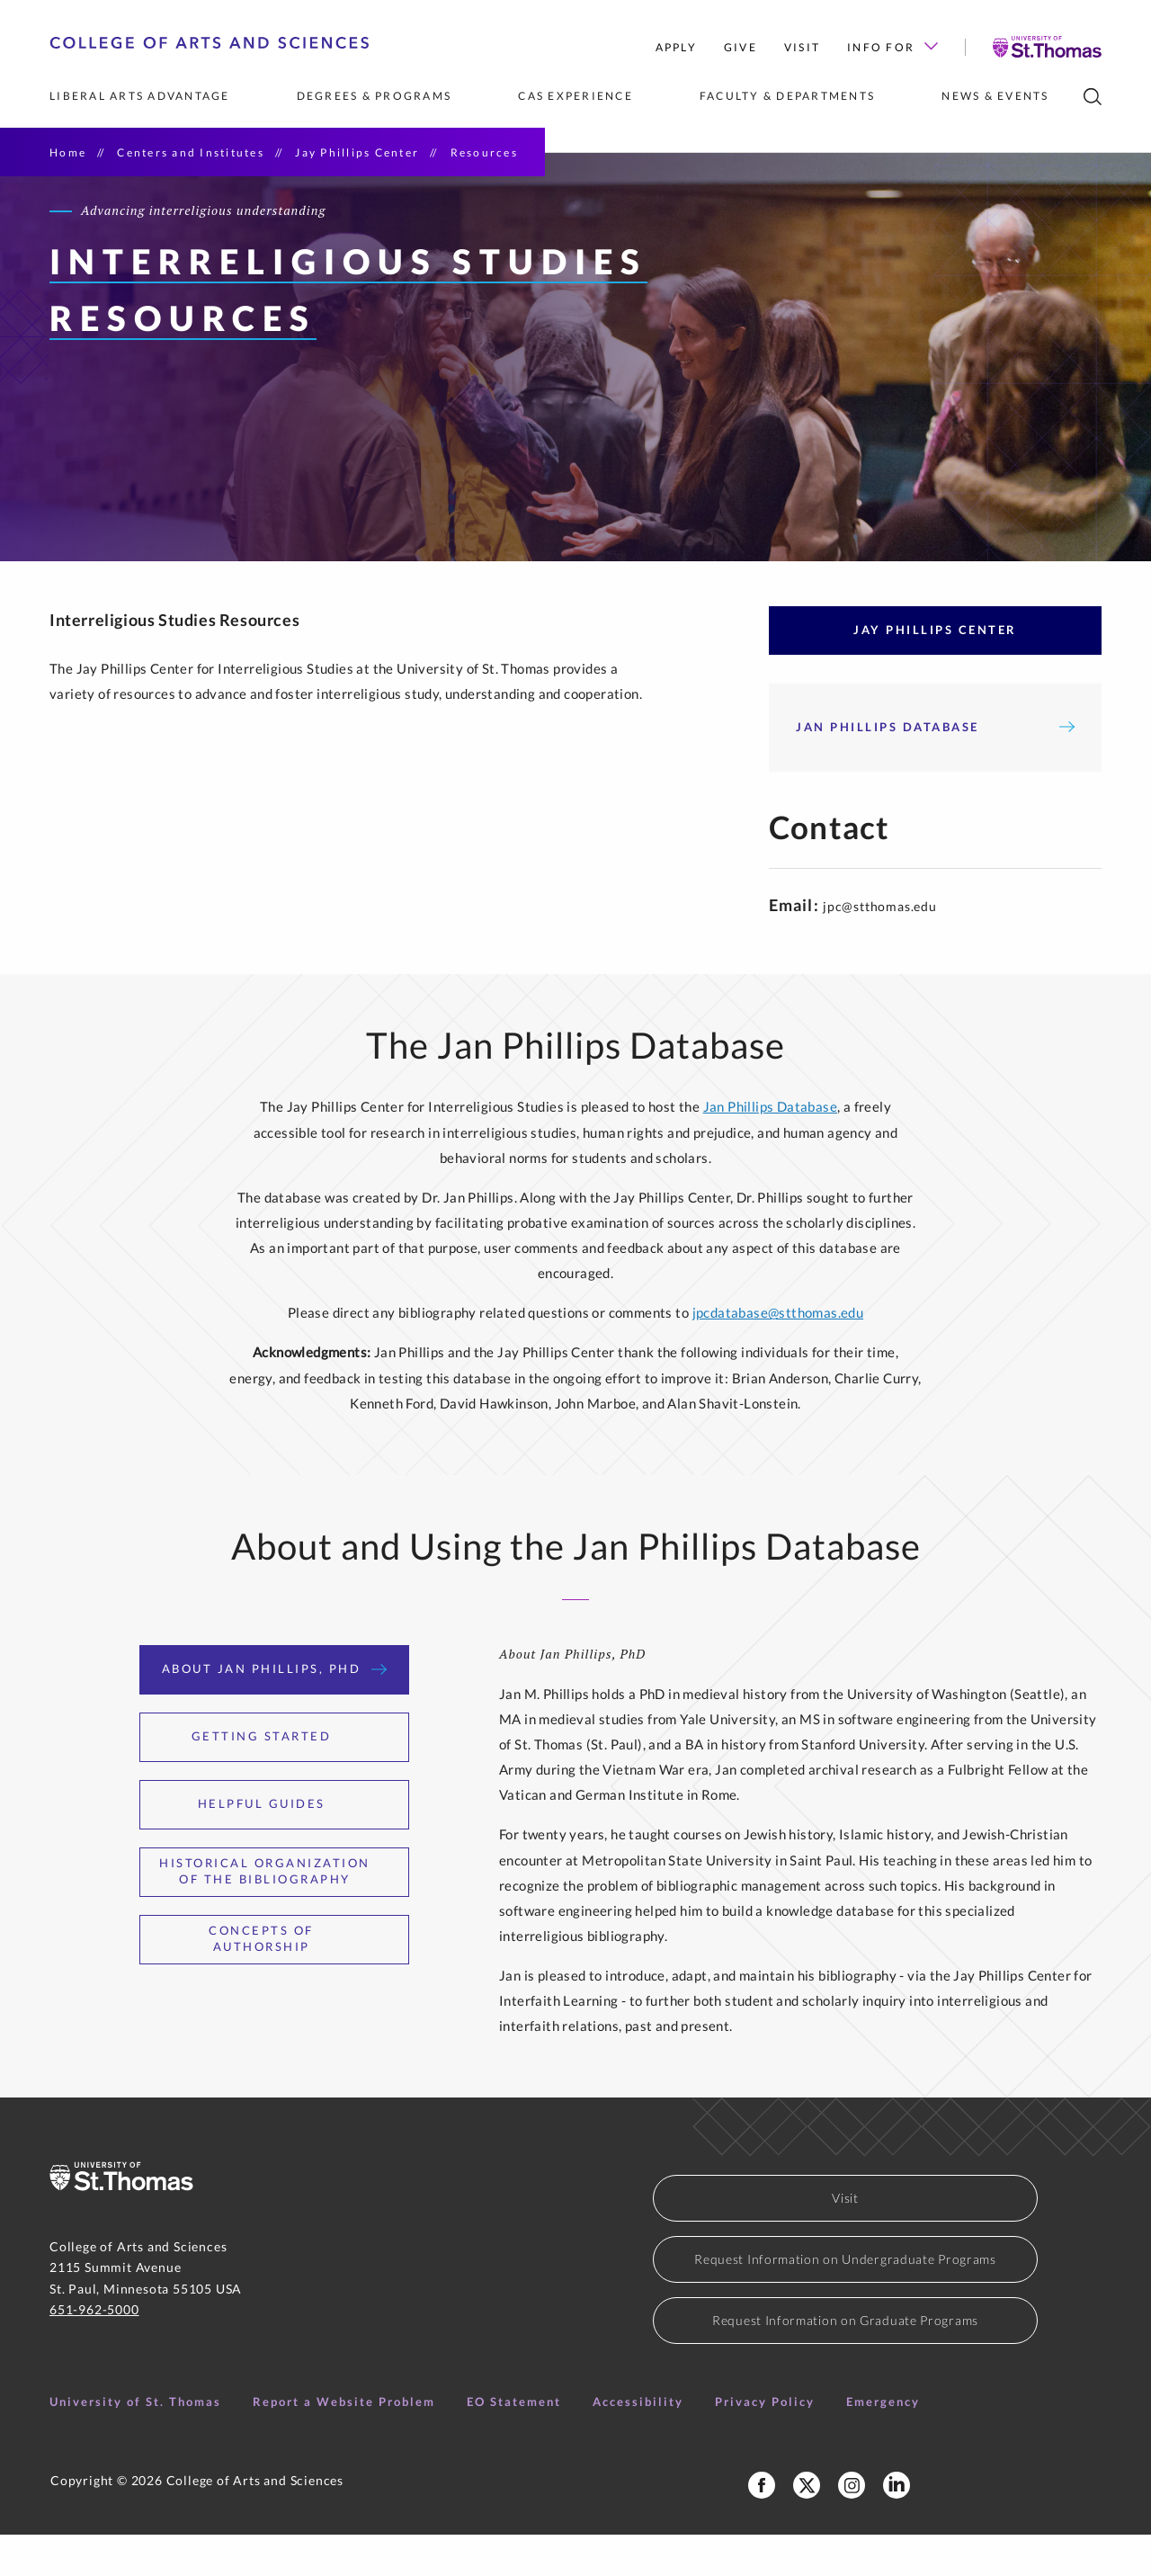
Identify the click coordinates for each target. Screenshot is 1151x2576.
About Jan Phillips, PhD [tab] (275, 1710)
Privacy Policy (765, 2443)
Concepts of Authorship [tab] (299, 1979)
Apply (676, 47)
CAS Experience (575, 96)
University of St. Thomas (135, 2443)
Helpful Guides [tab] (275, 1845)
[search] (1093, 96)
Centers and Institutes (190, 152)
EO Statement (514, 2443)
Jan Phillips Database (935, 768)
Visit (802, 47)
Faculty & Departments (787, 96)
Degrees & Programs (374, 96)
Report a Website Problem (344, 2443)
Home (67, 152)
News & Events (994, 96)
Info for (892, 47)
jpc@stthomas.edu (880, 947)
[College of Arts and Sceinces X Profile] (806, 2526)
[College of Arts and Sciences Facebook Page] (761, 2526)
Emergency (883, 2443)
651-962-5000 (94, 2350)
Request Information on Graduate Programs (845, 2361)
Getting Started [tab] (275, 1777)
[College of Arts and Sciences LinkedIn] (896, 2526)
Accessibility (638, 2443)
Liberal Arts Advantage (139, 96)
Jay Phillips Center (357, 152)
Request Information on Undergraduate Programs (845, 2300)
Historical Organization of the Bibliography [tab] (274, 1912)
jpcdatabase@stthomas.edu (778, 1354)
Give (740, 47)
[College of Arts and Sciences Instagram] (851, 2526)
